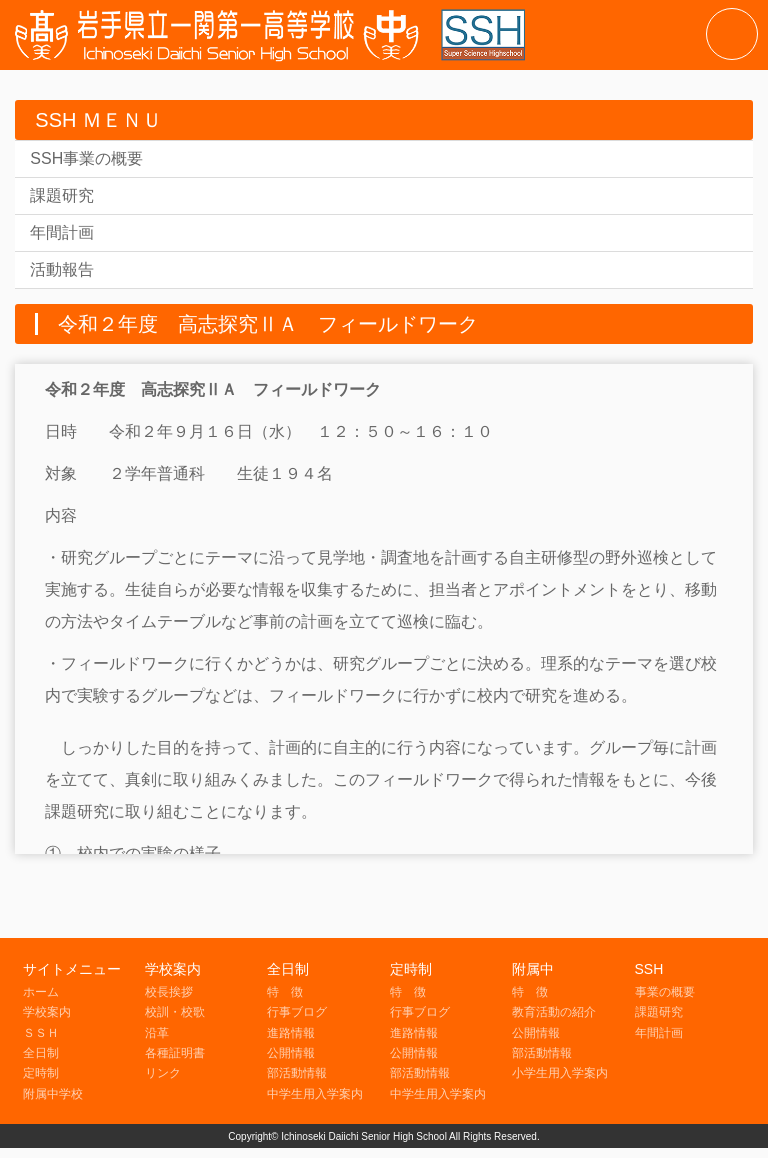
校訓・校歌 (175, 1012)
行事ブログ (297, 1012)
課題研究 (62, 195)
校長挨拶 (169, 992)
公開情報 (291, 1053)
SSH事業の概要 (86, 158)
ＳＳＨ (41, 1033)
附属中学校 (53, 1094)
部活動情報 (297, 1073)
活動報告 (62, 269)
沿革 (157, 1033)
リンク (163, 1073)
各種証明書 (175, 1053)
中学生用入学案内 (315, 1094)
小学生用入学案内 (560, 1073)
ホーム (41, 992)
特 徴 (285, 992)
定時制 (41, 1073)
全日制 (41, 1053)
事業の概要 (665, 992)
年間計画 (62, 232)
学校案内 (47, 1012)
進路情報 (291, 1033)
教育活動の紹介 (554, 1012)
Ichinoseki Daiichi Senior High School (364, 1136)
